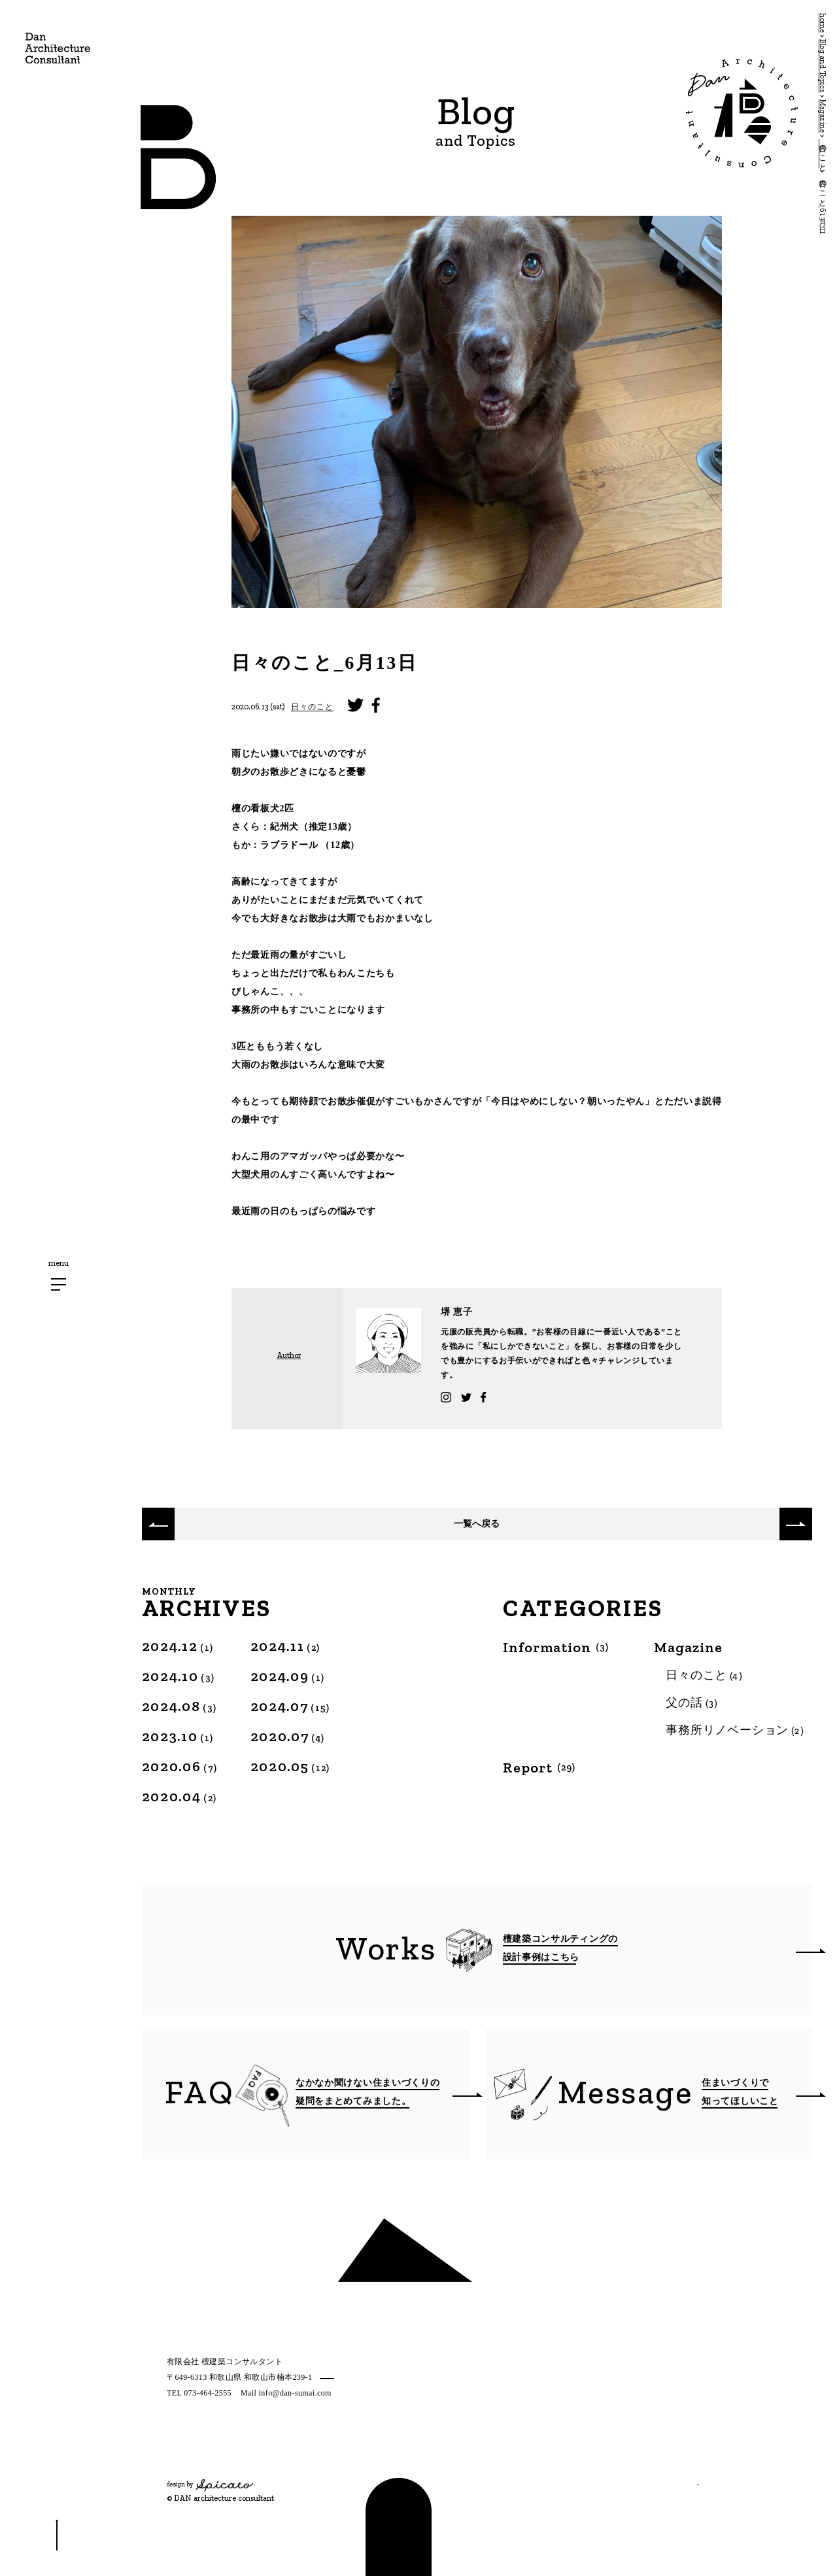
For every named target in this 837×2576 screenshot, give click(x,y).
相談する (653, 2475)
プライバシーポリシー (208, 2428)
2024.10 (178, 1676)
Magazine (688, 1647)
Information (556, 1647)
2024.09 (287, 1676)
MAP (329, 2377)
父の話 (692, 1702)
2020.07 (287, 1736)
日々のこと (312, 707)
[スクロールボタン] (57, 2535)
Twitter (515, 1397)
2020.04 (179, 1796)
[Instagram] (172, 2457)
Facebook (559, 1397)
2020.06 (180, 1766)
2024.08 (179, 1706)
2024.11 (285, 1646)
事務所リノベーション (735, 1730)
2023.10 (178, 1736)
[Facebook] (216, 2457)
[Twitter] (195, 2457)
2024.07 (290, 1706)
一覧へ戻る (477, 1524)
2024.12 (178, 1646)
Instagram (468, 1397)
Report (539, 1768)
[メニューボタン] (58, 1284)
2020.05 (290, 1766)
